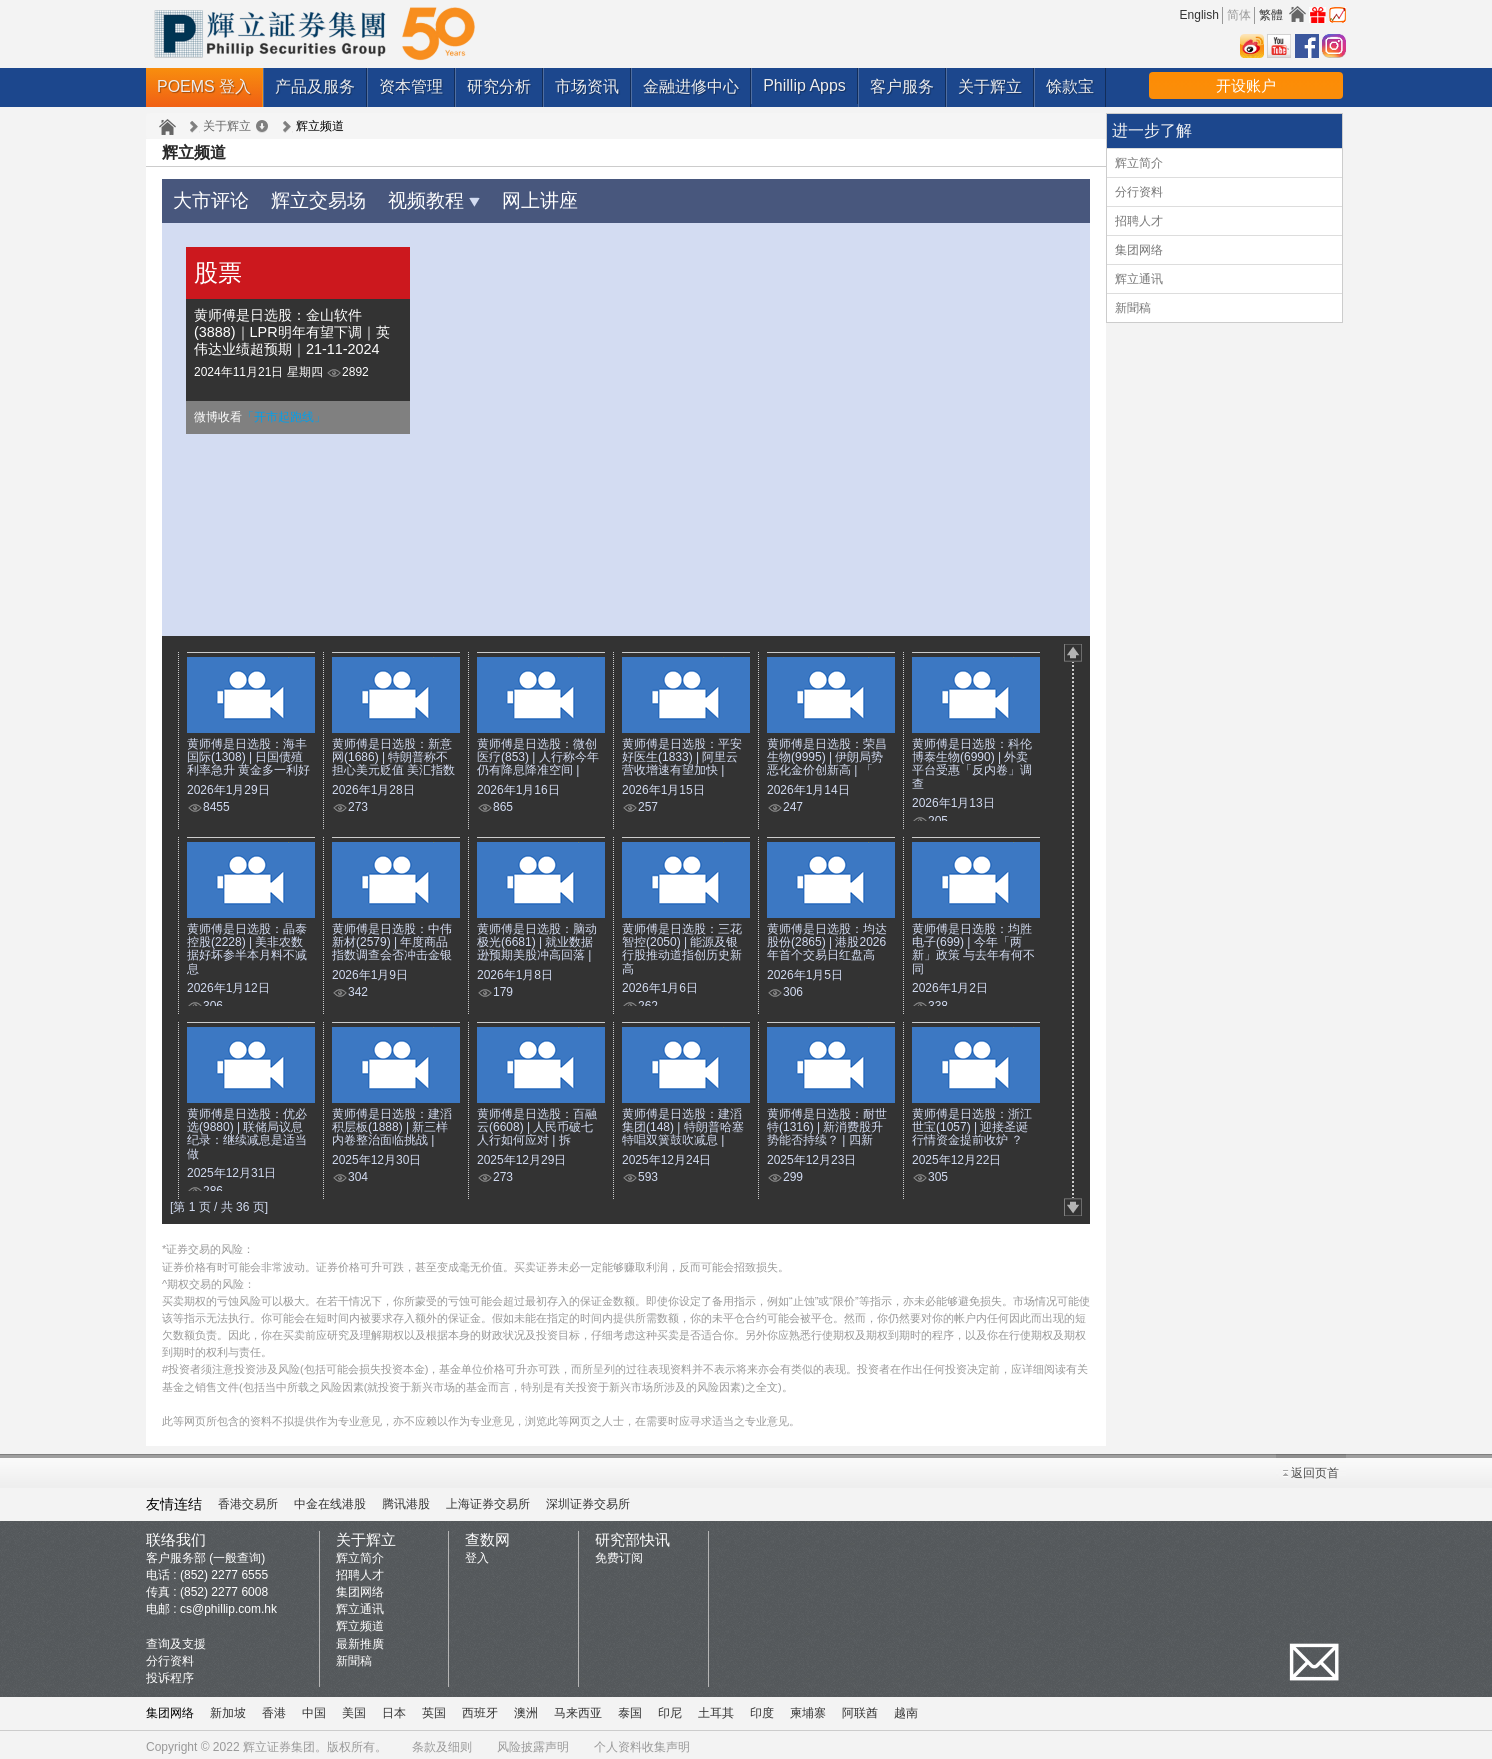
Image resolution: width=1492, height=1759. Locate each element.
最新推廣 (360, 1639)
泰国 (630, 1708)
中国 (314, 1708)
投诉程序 (170, 1673)
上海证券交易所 (488, 1499)
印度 (762, 1708)
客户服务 (902, 86)
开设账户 (1246, 85)
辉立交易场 (299, 197)
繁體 (1271, 15)
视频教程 (400, 197)
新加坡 (228, 1708)
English (1199, 15)
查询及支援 (176, 1639)
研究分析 (499, 86)
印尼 (670, 1708)
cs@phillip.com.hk (228, 1604)
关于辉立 (990, 86)
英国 (434, 1708)
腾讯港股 (406, 1499)
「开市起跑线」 (284, 412)
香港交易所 (248, 1499)
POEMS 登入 (204, 86)
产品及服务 (315, 86)
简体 (1239, 15)
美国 (354, 1708)
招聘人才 (1139, 221)
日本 (394, 1708)
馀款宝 (1070, 86)
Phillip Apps (804, 85)
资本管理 (411, 86)
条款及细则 (442, 1742)
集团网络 (1139, 250)
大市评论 (205, 197)
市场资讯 (587, 86)
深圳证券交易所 (588, 1499)
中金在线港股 (330, 1499)
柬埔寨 (808, 1708)
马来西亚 (578, 1708)
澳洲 (526, 1708)
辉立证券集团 (279, 1742)
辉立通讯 (1139, 279)
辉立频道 (360, 1621)
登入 (477, 1553)
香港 (274, 1708)
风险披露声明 (533, 1742)
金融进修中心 (691, 86)
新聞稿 (1133, 308)
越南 (906, 1708)
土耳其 (716, 1708)
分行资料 (1139, 192)
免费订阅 (619, 1553)
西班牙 (480, 1708)
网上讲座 (494, 197)
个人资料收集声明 (642, 1742)
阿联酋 (860, 1708)
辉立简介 (1139, 163)
